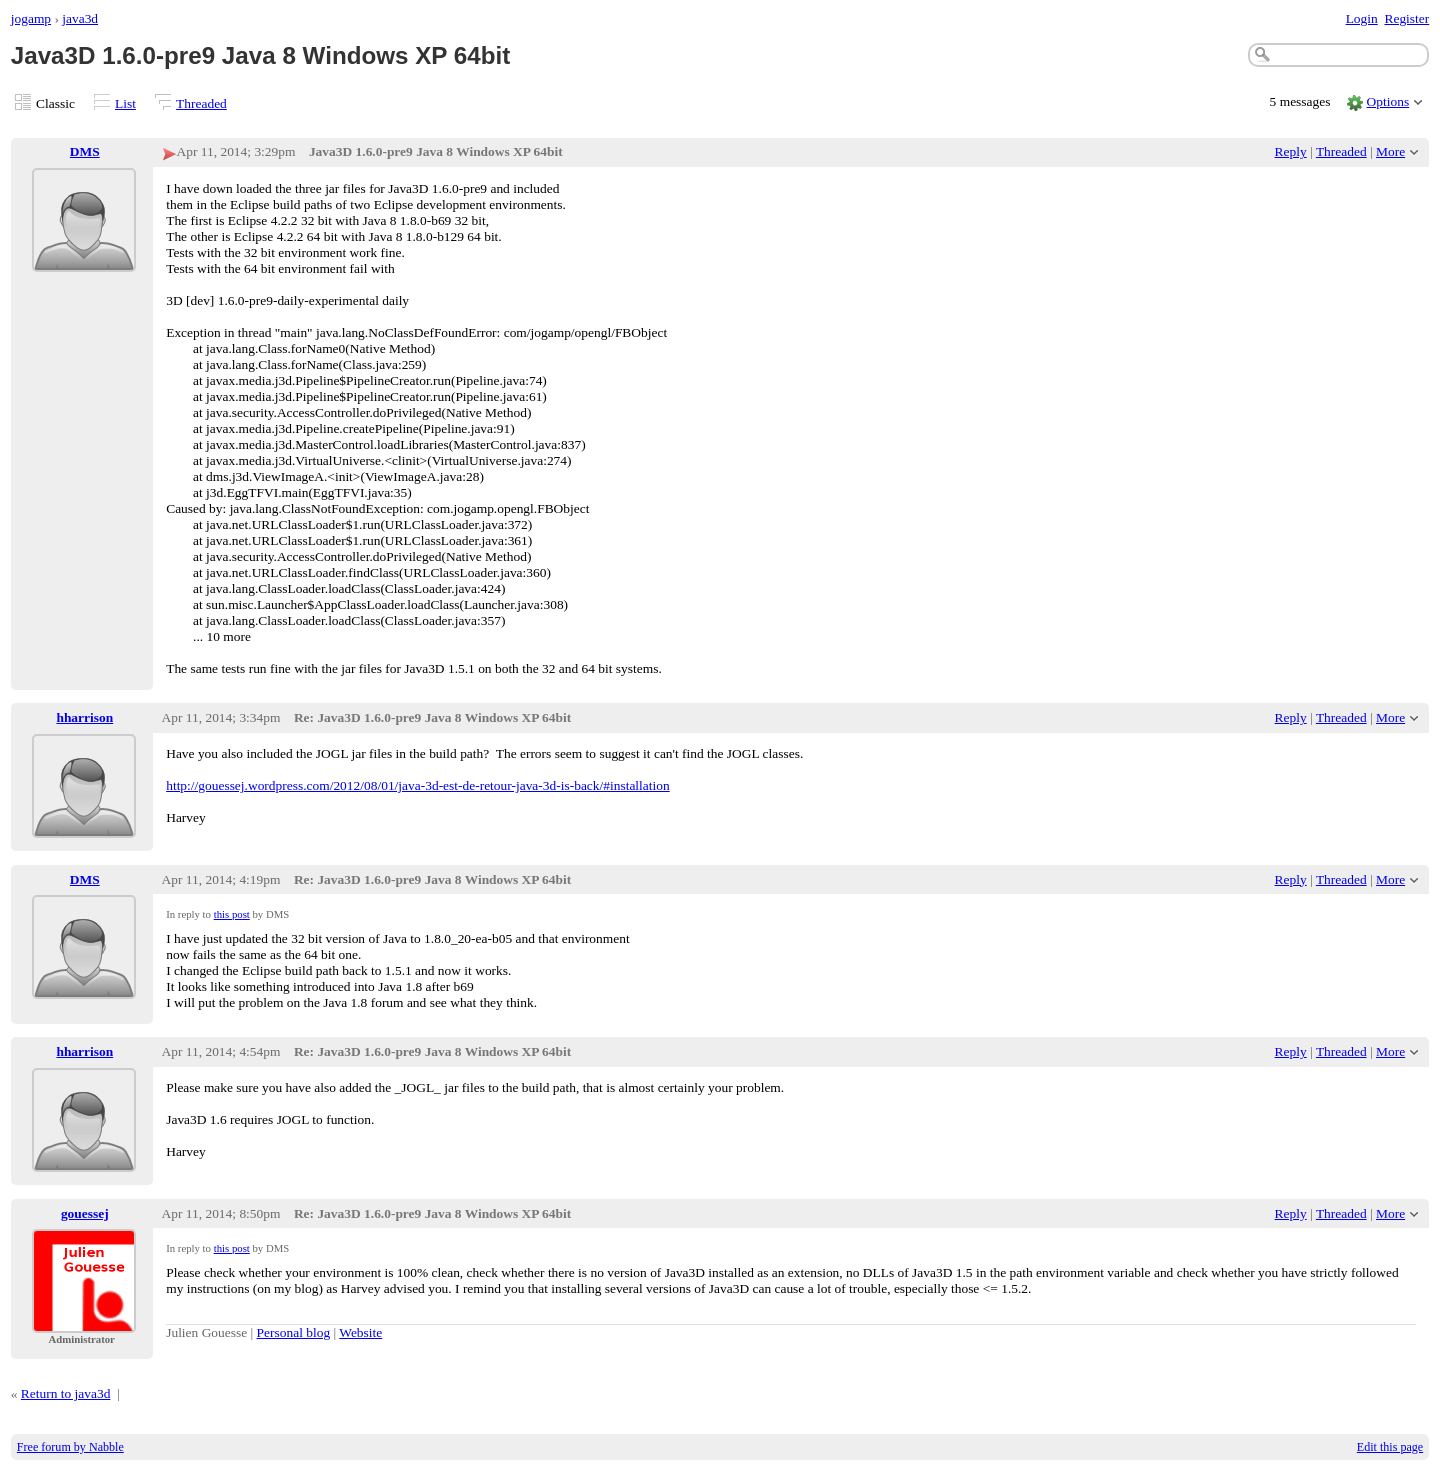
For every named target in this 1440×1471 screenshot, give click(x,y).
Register (1406, 18)
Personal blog (294, 1332)
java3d (80, 18)
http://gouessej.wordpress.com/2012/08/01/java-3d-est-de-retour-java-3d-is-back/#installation (418, 785)
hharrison (84, 717)
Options (1388, 101)
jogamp (31, 18)
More (1390, 151)
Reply (1291, 151)
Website (360, 1332)
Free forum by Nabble (70, 1447)
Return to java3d (66, 1393)
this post (232, 914)
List (125, 103)
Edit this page (1390, 1447)
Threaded (201, 103)
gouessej (85, 1213)
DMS (85, 151)
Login (1362, 18)
